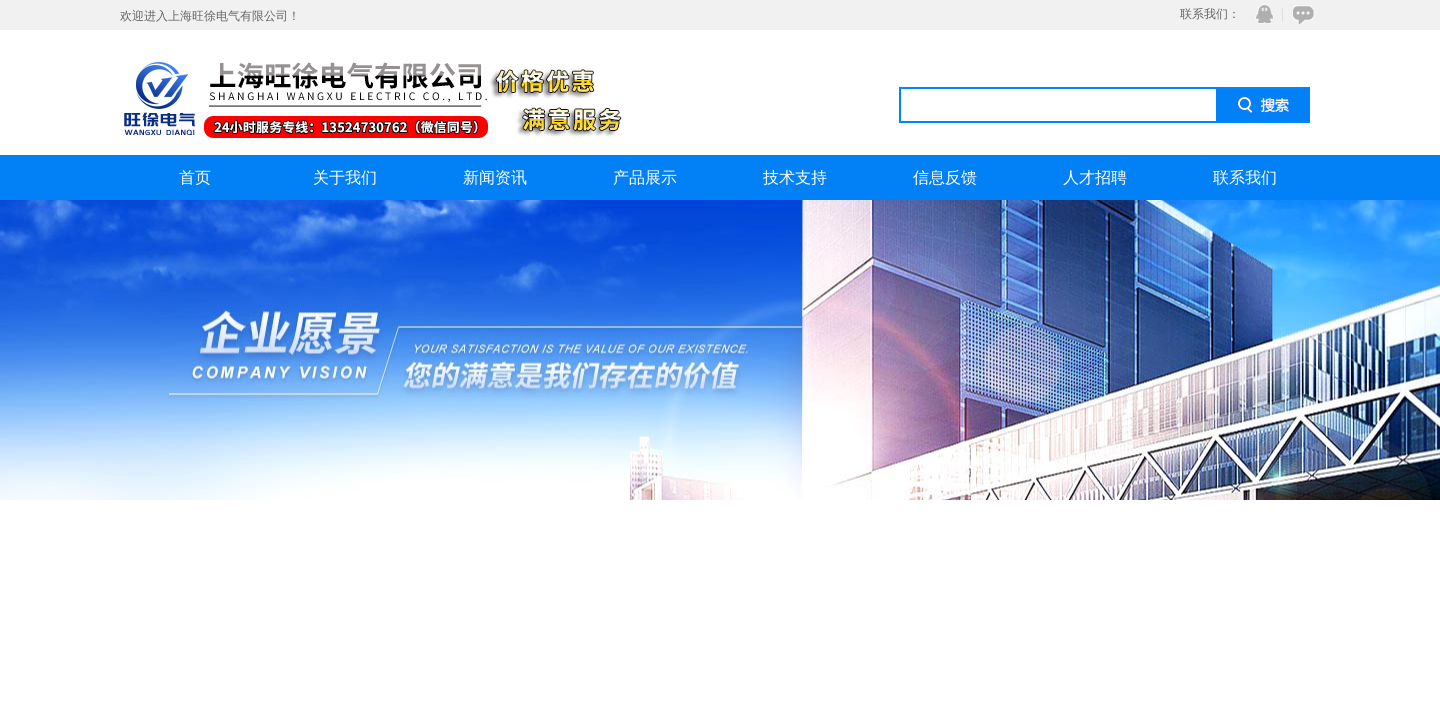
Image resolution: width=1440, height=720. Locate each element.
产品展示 (645, 177)
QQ (1260, 14)
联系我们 (1245, 177)
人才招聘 (1095, 177)
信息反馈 (945, 177)
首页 (195, 177)
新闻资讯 (495, 177)
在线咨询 (1300, 14)
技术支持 (795, 177)
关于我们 (345, 177)
